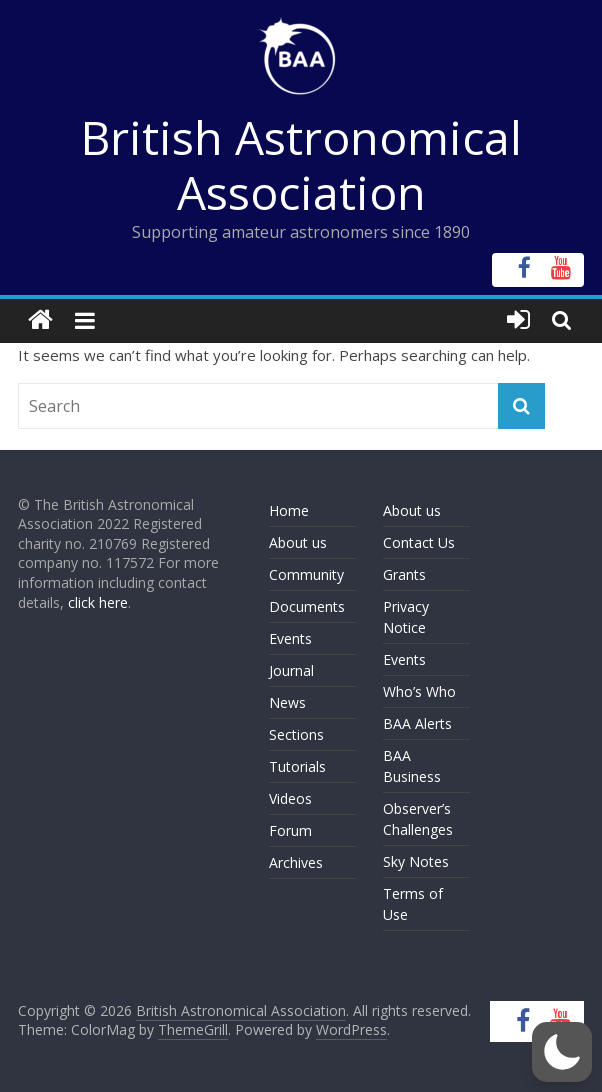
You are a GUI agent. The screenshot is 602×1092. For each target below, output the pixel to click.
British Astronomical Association (301, 164)
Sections (296, 734)
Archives (296, 862)
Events (290, 638)
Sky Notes (416, 861)
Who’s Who (419, 691)
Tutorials (297, 766)
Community (306, 574)
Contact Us (419, 542)
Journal (291, 670)
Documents (307, 606)
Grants (404, 574)
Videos (290, 798)
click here (98, 602)
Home (289, 510)
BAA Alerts (417, 723)
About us (298, 542)
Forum (290, 830)
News (287, 702)
